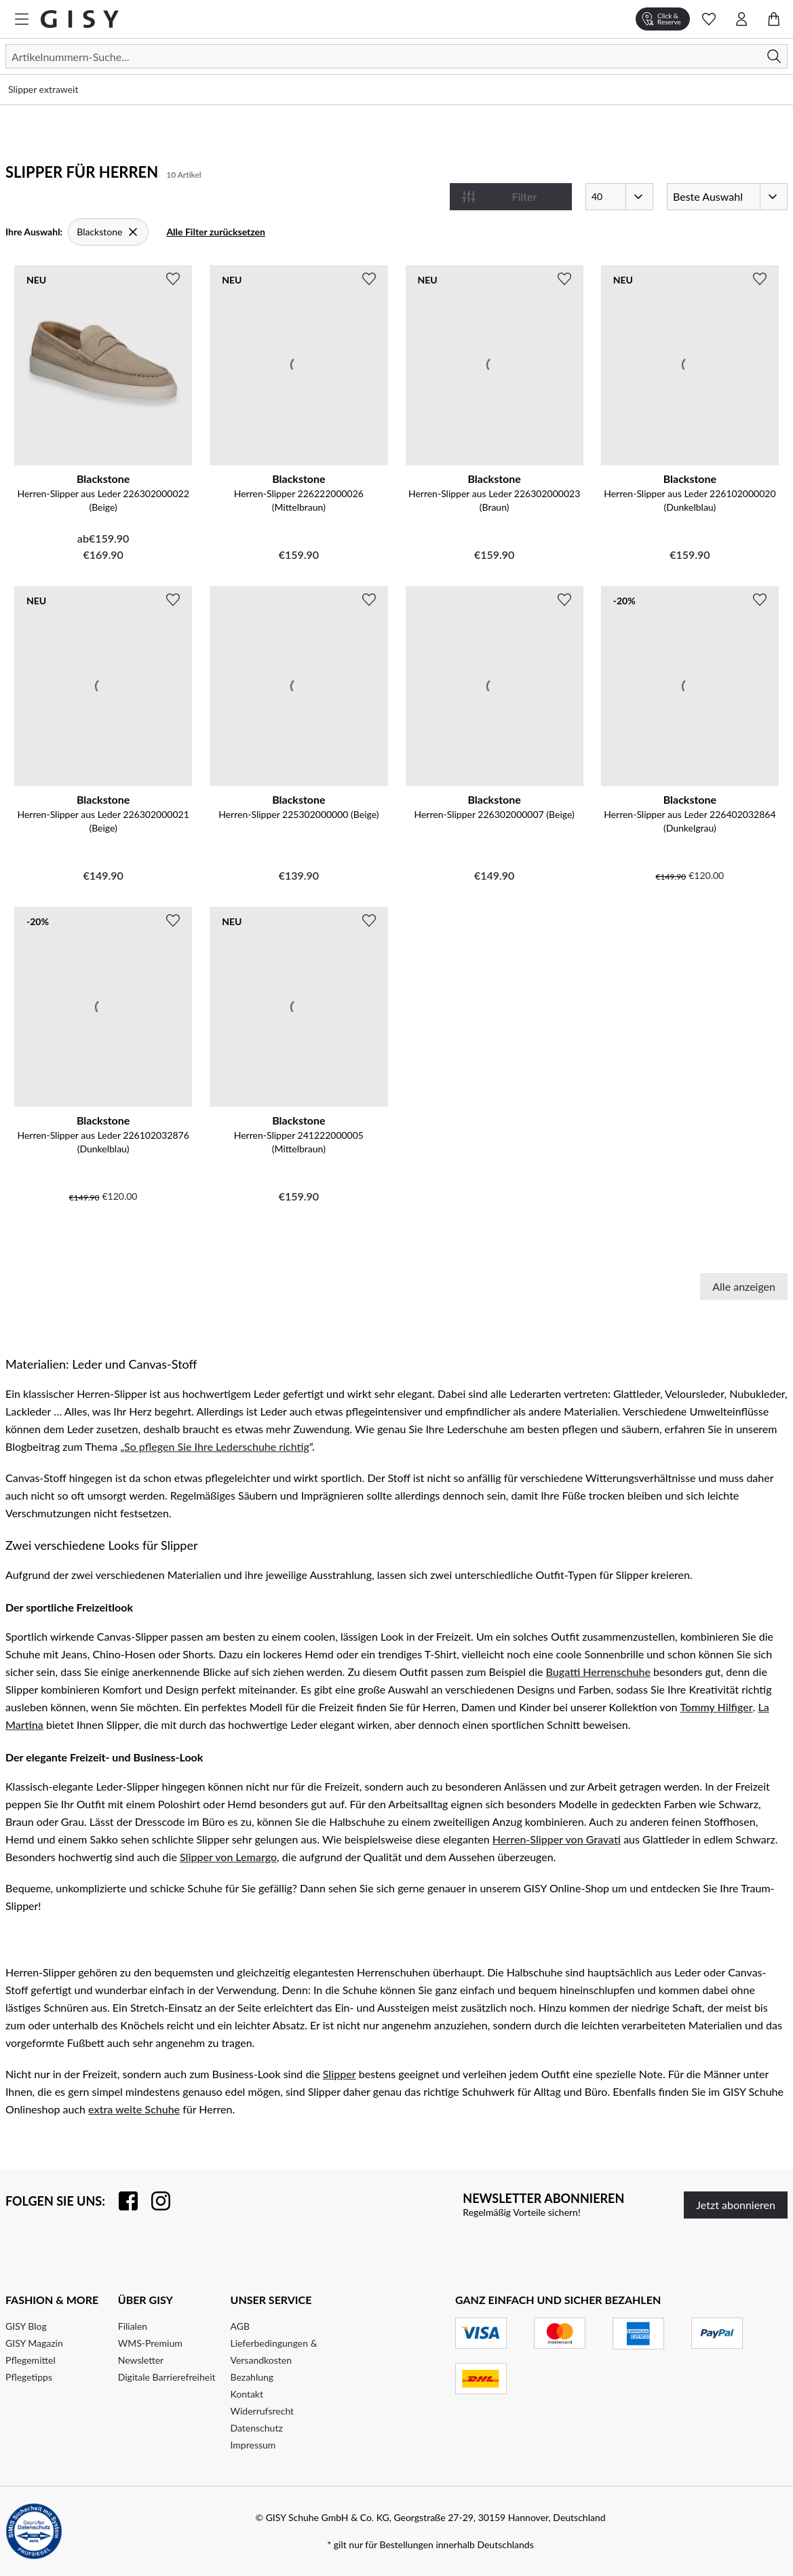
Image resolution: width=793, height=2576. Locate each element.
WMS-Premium (150, 2343)
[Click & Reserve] (663, 19)
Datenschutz (257, 2428)
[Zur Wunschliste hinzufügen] (173, 278)
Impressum (253, 2445)
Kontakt (247, 2394)
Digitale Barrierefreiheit (167, 2377)
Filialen (132, 2326)
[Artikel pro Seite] (619, 196)
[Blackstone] (108, 232)
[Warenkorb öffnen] (774, 19)
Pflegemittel (30, 2360)
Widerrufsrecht (262, 2411)
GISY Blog (26, 2326)
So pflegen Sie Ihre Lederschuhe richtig (216, 1446)
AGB (240, 2326)
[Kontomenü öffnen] (741, 19)
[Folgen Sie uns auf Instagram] (154, 2200)
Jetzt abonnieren (735, 2204)
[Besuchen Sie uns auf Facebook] (121, 2200)
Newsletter (140, 2360)
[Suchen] (396, 56)
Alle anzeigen (743, 1286)
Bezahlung (252, 2377)
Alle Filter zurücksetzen (215, 231)
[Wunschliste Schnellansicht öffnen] (708, 19)
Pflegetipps (28, 2377)
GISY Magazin (34, 2343)
